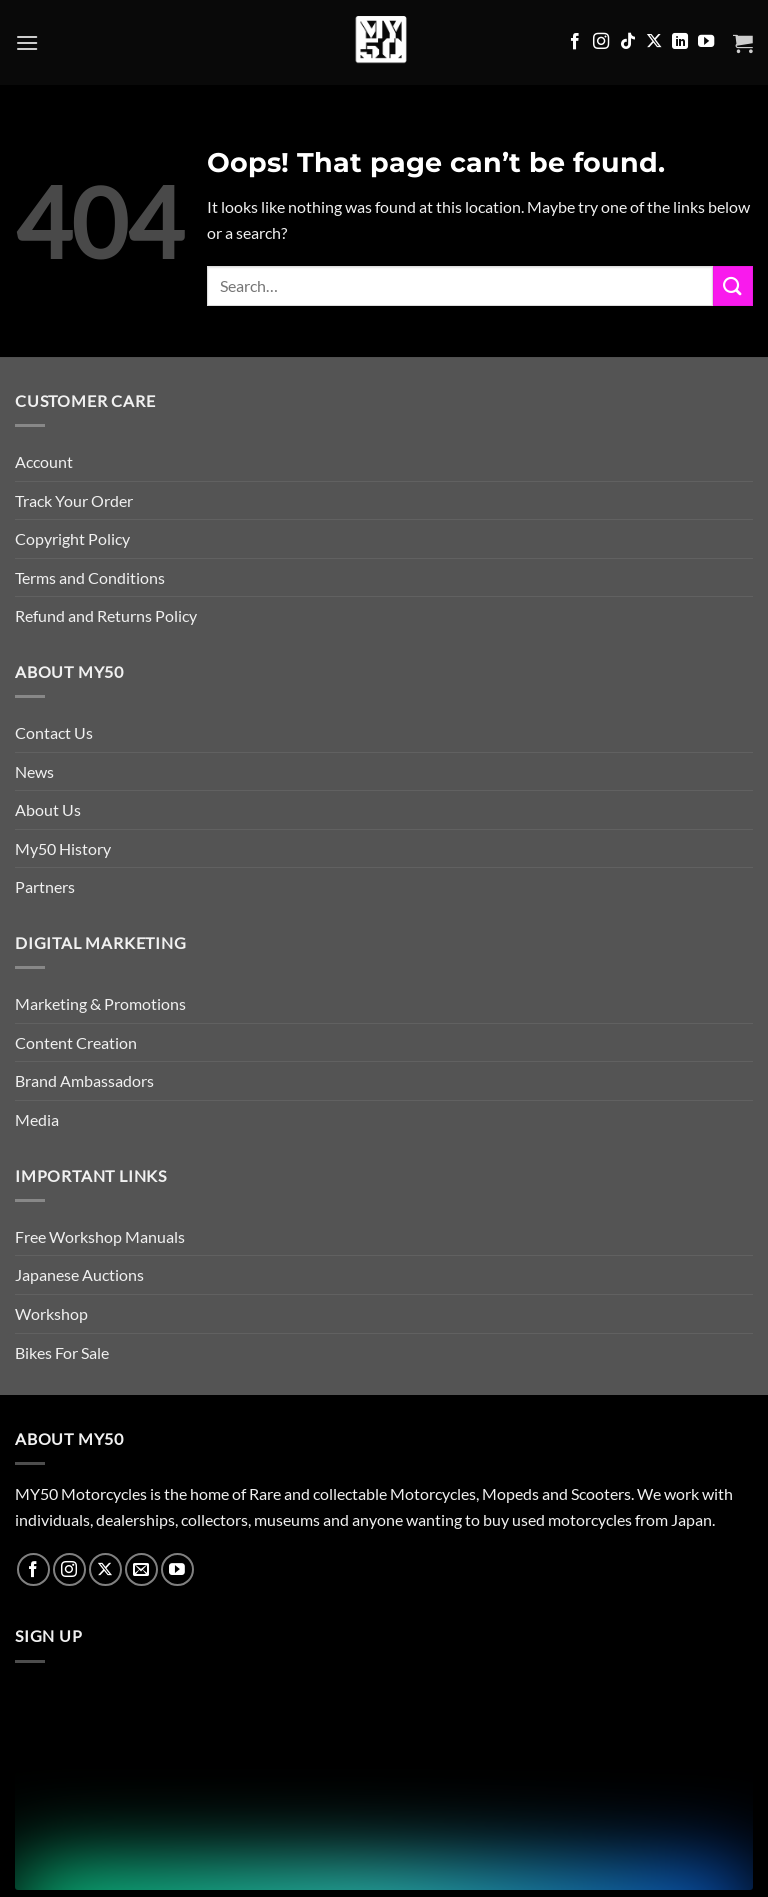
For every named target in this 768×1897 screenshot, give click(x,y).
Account (44, 461)
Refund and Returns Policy (106, 615)
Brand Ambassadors (84, 1080)
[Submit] (733, 285)
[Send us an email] (141, 1569)
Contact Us (54, 732)
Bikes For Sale (62, 1352)
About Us (48, 809)
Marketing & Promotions (100, 1003)
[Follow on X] (654, 42)
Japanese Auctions (79, 1274)
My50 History (63, 848)
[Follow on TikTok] (628, 42)
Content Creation (76, 1042)
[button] (27, 42)
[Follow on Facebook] (575, 42)
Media (37, 1119)
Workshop (51, 1313)
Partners (45, 886)
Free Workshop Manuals (100, 1236)
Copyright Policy (72, 538)
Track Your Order (74, 500)
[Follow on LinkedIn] (680, 42)
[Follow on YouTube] (706, 42)
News (34, 771)
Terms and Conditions (90, 577)
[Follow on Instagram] (601, 42)
